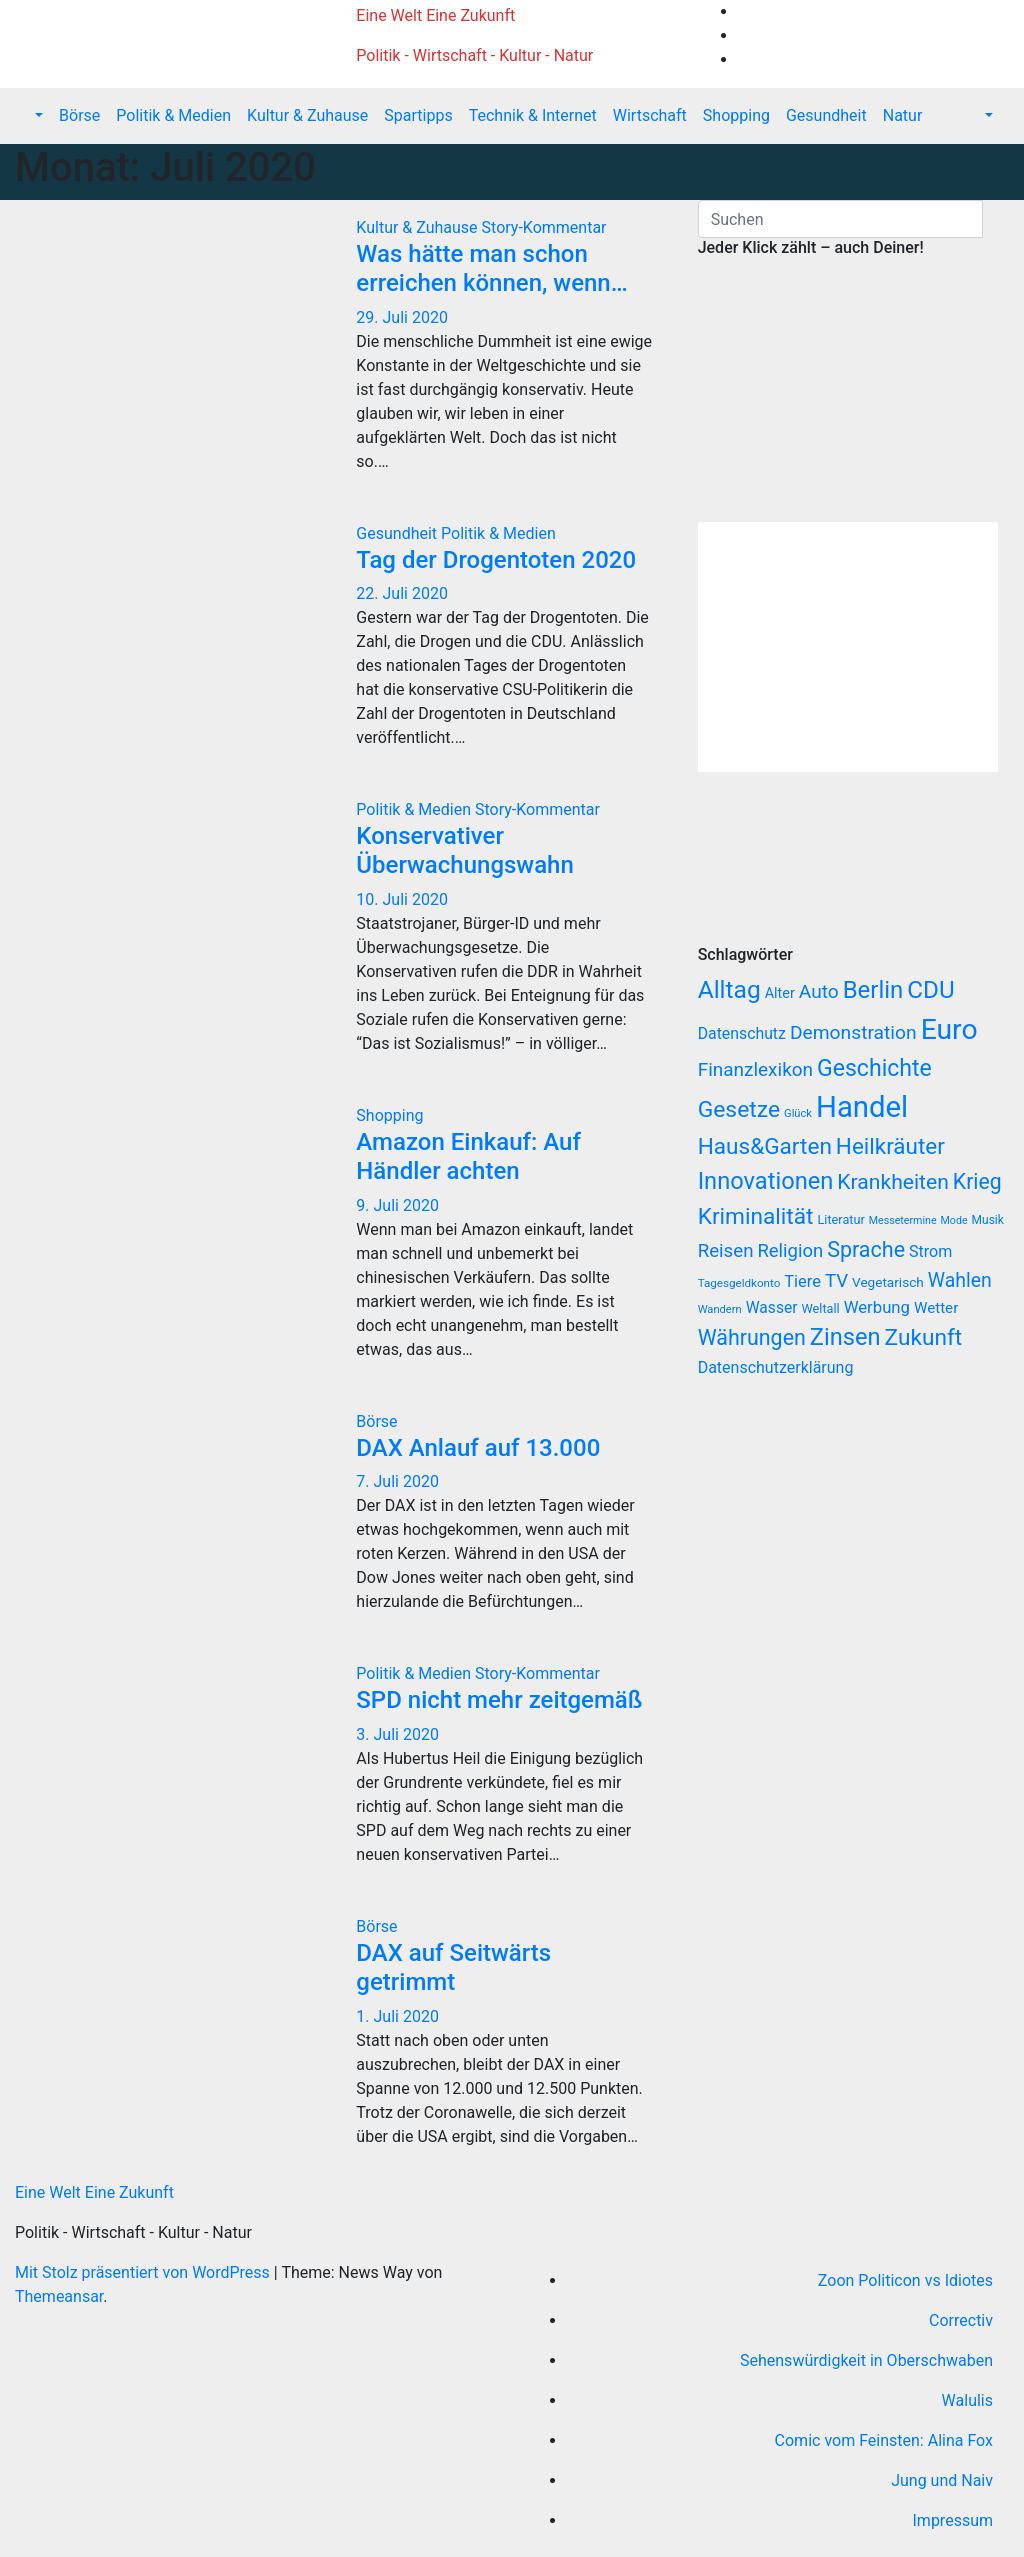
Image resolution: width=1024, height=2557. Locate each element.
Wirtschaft (650, 115)
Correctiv (961, 2320)
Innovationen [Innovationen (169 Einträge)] (766, 1181)
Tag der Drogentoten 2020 (496, 560)
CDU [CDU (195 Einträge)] (930, 990)
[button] (37, 115)
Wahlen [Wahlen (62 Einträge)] (960, 1280)
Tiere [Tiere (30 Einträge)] (802, 1281)
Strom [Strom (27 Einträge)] (930, 1251)
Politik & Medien (173, 115)
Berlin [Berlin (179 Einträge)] (873, 990)
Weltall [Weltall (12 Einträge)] (821, 1308)
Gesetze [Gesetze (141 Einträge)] (739, 1109)
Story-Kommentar (544, 227)
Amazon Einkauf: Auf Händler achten (468, 1156)
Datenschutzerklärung (778, 1367)
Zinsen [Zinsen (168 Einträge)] (845, 1337)
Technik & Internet (533, 115)
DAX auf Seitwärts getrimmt (453, 1967)
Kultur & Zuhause (307, 115)
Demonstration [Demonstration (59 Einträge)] (853, 1032)
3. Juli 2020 (397, 1734)
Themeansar (59, 2296)
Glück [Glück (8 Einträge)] (798, 1113)
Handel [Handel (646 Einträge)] (862, 1107)
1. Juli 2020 (397, 2016)
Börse (79, 115)
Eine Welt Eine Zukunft (435, 15)
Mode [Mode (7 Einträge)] (954, 1220)
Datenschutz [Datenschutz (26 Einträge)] (742, 1033)
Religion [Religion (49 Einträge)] (790, 1251)
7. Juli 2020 (397, 1481)
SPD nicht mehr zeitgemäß (499, 1700)
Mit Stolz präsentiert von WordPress (144, 2272)
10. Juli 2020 (402, 899)
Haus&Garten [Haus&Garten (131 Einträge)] (765, 1146)
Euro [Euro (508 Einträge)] (949, 1029)
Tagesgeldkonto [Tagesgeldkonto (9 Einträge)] (739, 1283)
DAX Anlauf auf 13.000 (478, 1448)
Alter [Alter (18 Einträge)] (780, 993)
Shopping (736, 115)
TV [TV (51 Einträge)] (836, 1281)
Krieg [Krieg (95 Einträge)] (977, 1181)
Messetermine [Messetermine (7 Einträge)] (903, 1220)
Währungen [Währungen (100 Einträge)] (752, 1337)
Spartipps (418, 115)
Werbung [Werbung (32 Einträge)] (877, 1307)
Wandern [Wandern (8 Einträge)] (720, 1309)
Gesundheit (826, 115)
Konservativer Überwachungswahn (464, 850)
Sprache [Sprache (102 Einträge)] (866, 1249)
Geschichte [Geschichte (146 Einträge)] (874, 1068)
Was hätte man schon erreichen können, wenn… (491, 268)
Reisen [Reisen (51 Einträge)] (726, 1251)
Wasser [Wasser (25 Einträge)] (772, 1307)
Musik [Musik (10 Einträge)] (988, 1220)
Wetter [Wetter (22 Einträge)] (936, 1308)
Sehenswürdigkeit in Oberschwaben (866, 2360)
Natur (903, 115)
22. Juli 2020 (402, 593)
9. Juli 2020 (397, 1205)
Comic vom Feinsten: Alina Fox (884, 2440)
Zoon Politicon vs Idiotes (905, 2280)
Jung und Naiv (942, 2480)
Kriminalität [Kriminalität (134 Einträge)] (756, 1216)
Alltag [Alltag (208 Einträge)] (729, 989)
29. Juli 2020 (402, 317)
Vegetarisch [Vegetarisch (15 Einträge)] (888, 1282)
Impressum (953, 2520)
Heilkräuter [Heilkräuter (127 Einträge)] (890, 1146)
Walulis (967, 2400)
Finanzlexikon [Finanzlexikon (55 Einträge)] (755, 1069)
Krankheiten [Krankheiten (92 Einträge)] (893, 1181)
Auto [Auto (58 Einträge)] (819, 991)
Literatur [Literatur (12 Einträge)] (841, 1219)
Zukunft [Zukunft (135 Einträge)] (924, 1337)
